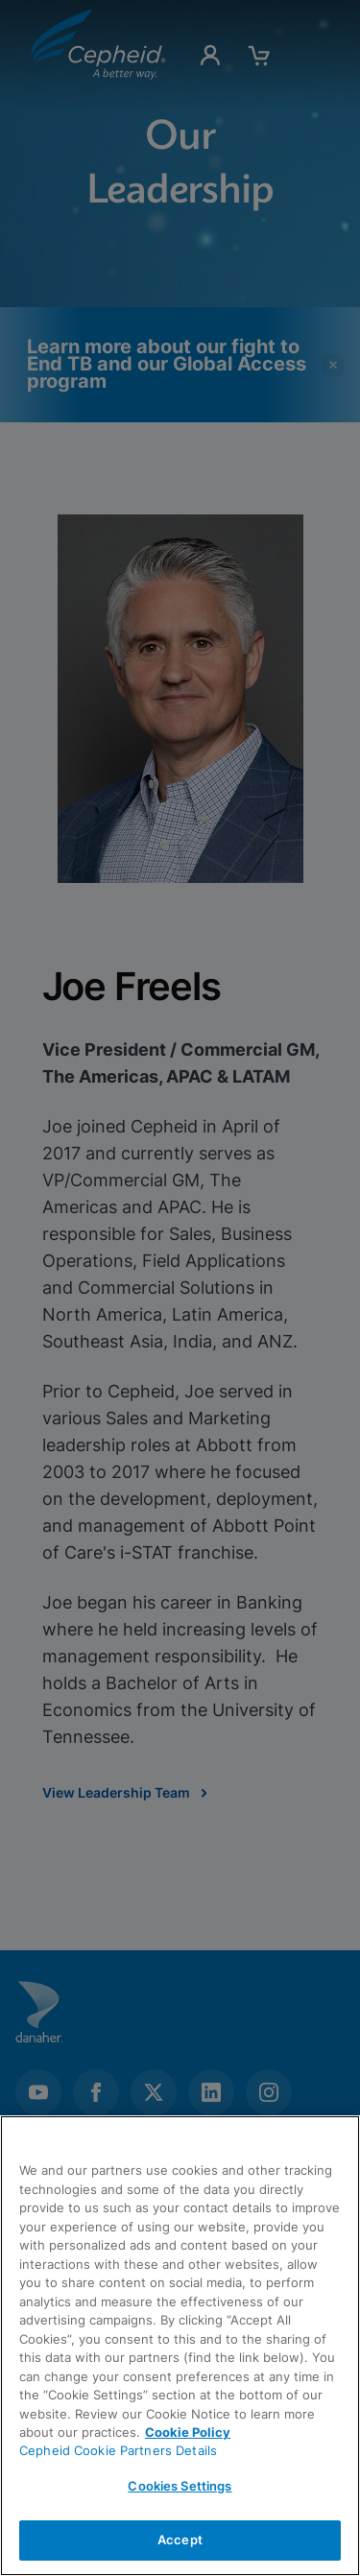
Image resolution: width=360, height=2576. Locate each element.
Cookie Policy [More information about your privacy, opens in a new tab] (187, 2432)
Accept (180, 2539)
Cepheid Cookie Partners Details (118, 2450)
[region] (180, 2345)
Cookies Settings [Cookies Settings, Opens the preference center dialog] (179, 2485)
